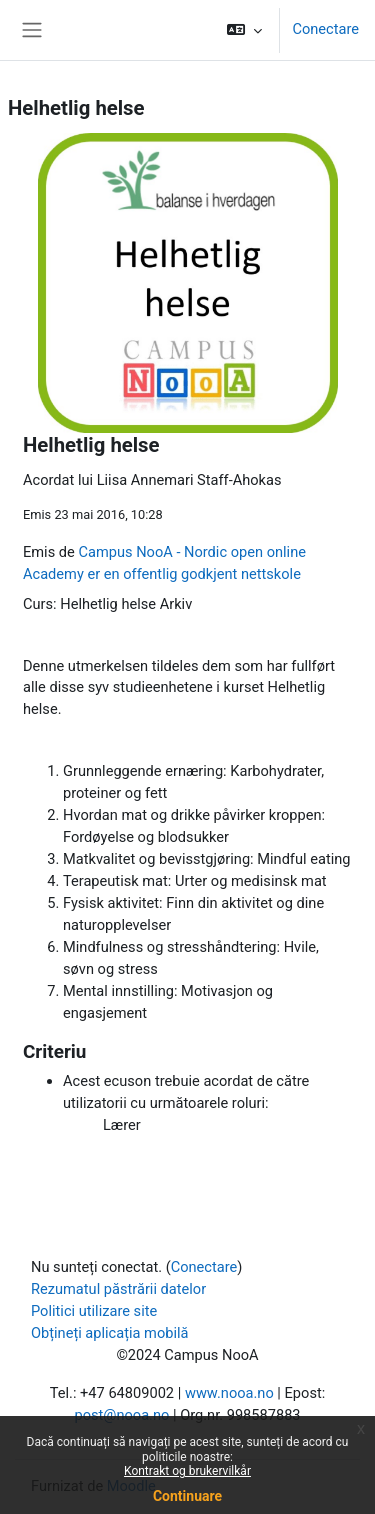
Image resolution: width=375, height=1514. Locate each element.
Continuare (187, 1496)
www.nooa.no (229, 1393)
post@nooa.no (121, 1415)
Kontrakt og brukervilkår (187, 1471)
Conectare (325, 29)
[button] (244, 30)
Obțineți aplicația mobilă (110, 1333)
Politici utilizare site (94, 1311)
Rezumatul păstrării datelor (118, 1289)
